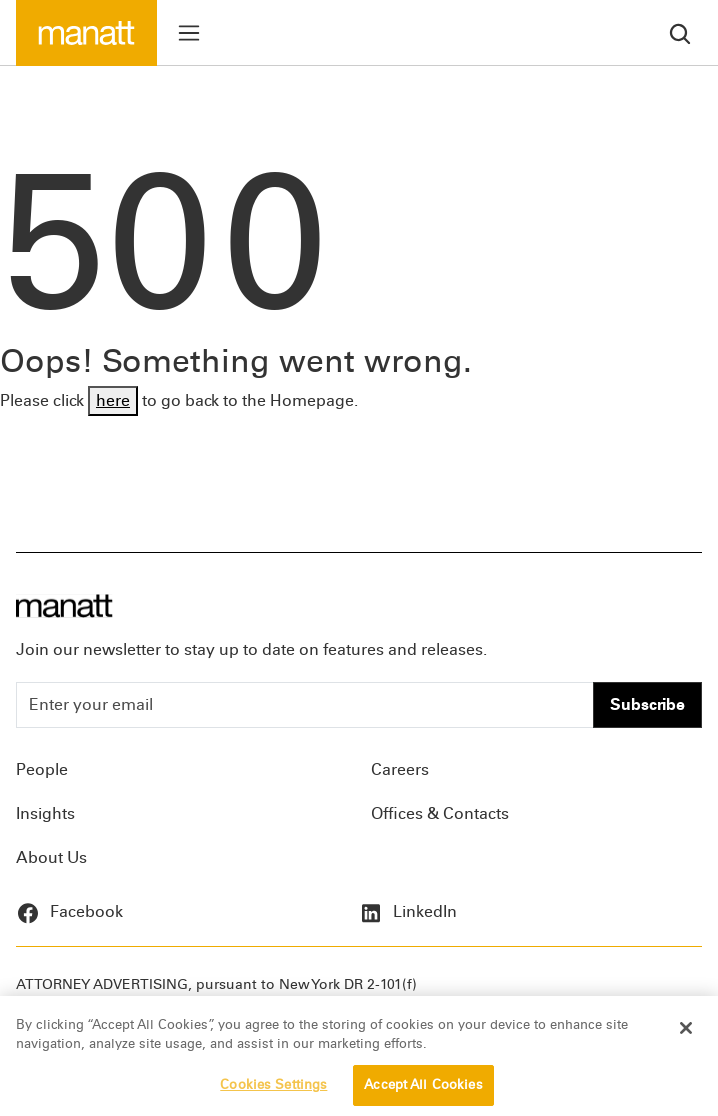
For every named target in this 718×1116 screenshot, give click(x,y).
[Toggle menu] (189, 33)
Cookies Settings (273, 1091)
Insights (45, 813)
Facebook (69, 911)
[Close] (686, 1034)
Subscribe (647, 704)
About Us (51, 857)
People (42, 769)
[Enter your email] (305, 705)
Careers (400, 769)
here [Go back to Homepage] (113, 400)
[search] (680, 32)
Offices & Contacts (440, 813)
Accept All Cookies (423, 1091)
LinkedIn (408, 911)
